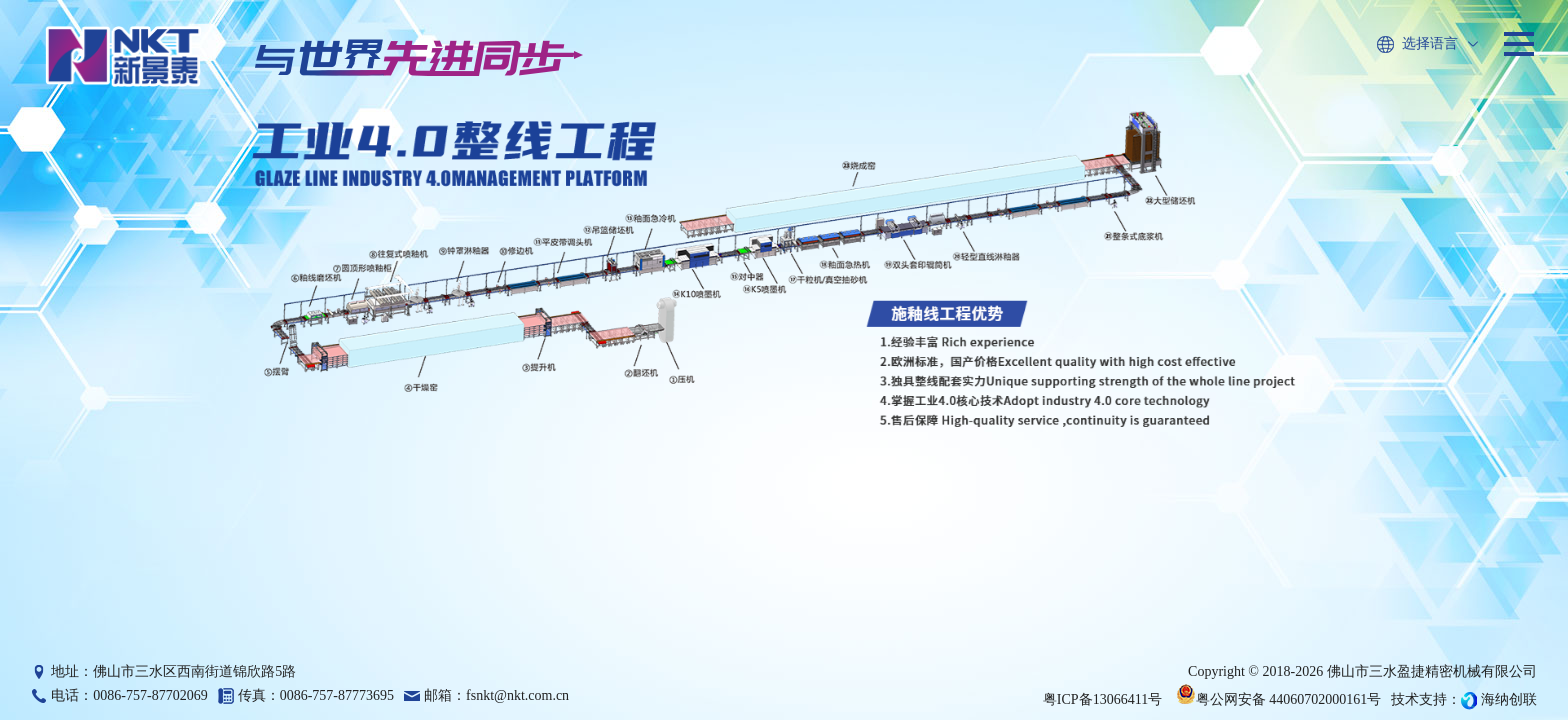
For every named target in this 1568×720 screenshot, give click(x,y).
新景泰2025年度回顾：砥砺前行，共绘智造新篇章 (984, 547)
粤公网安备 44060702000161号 (1279, 699)
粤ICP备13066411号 (1102, 699)
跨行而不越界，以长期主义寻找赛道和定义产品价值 (1382, 547)
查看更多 (887, 583)
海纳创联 (1509, 699)
